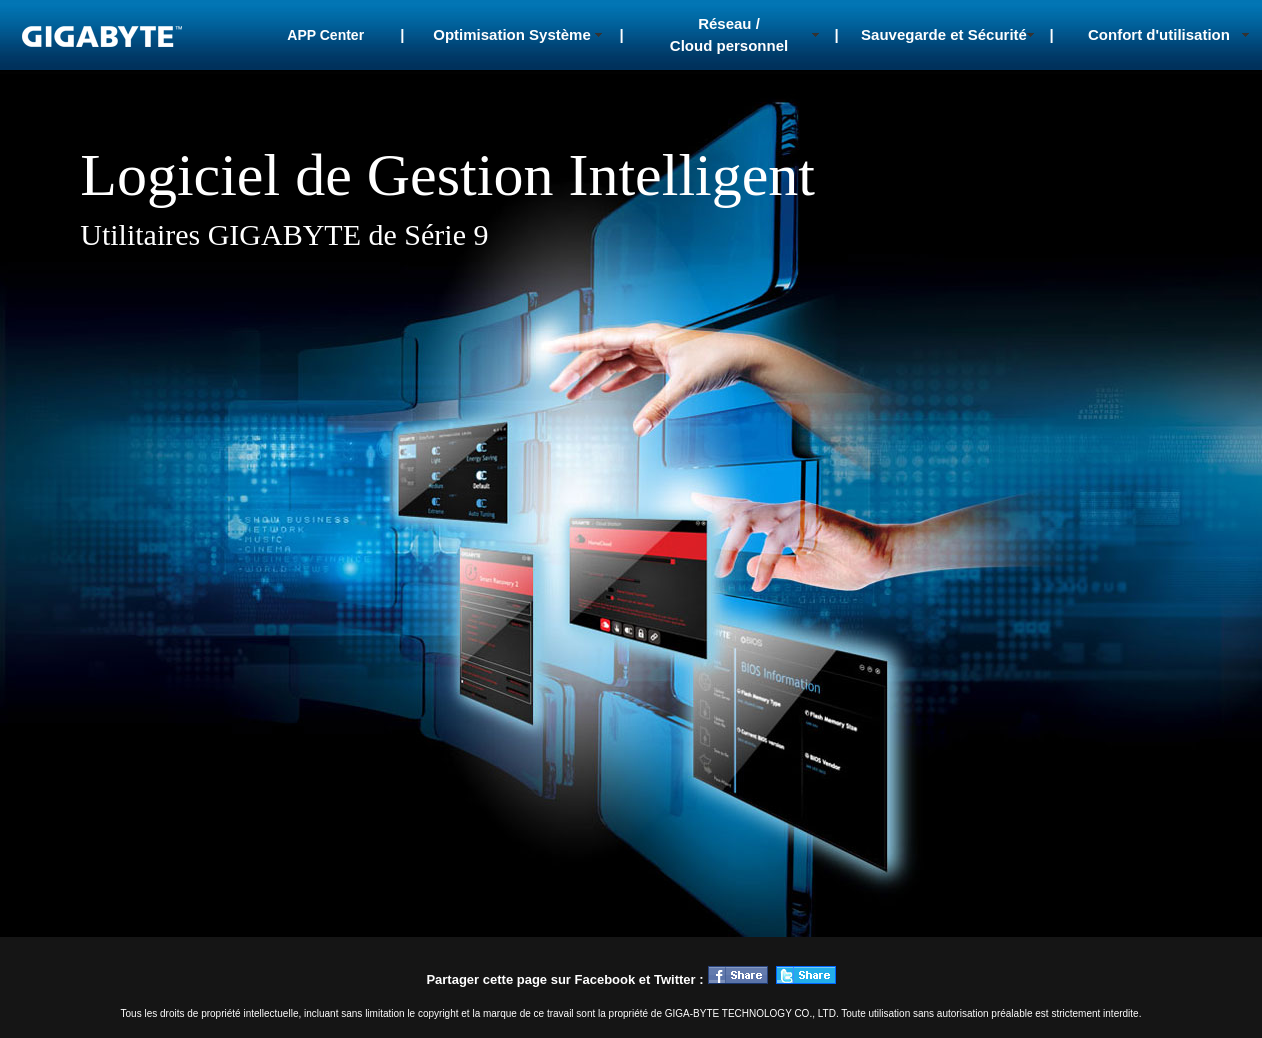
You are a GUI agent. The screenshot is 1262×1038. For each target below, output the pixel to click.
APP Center (326, 35)
